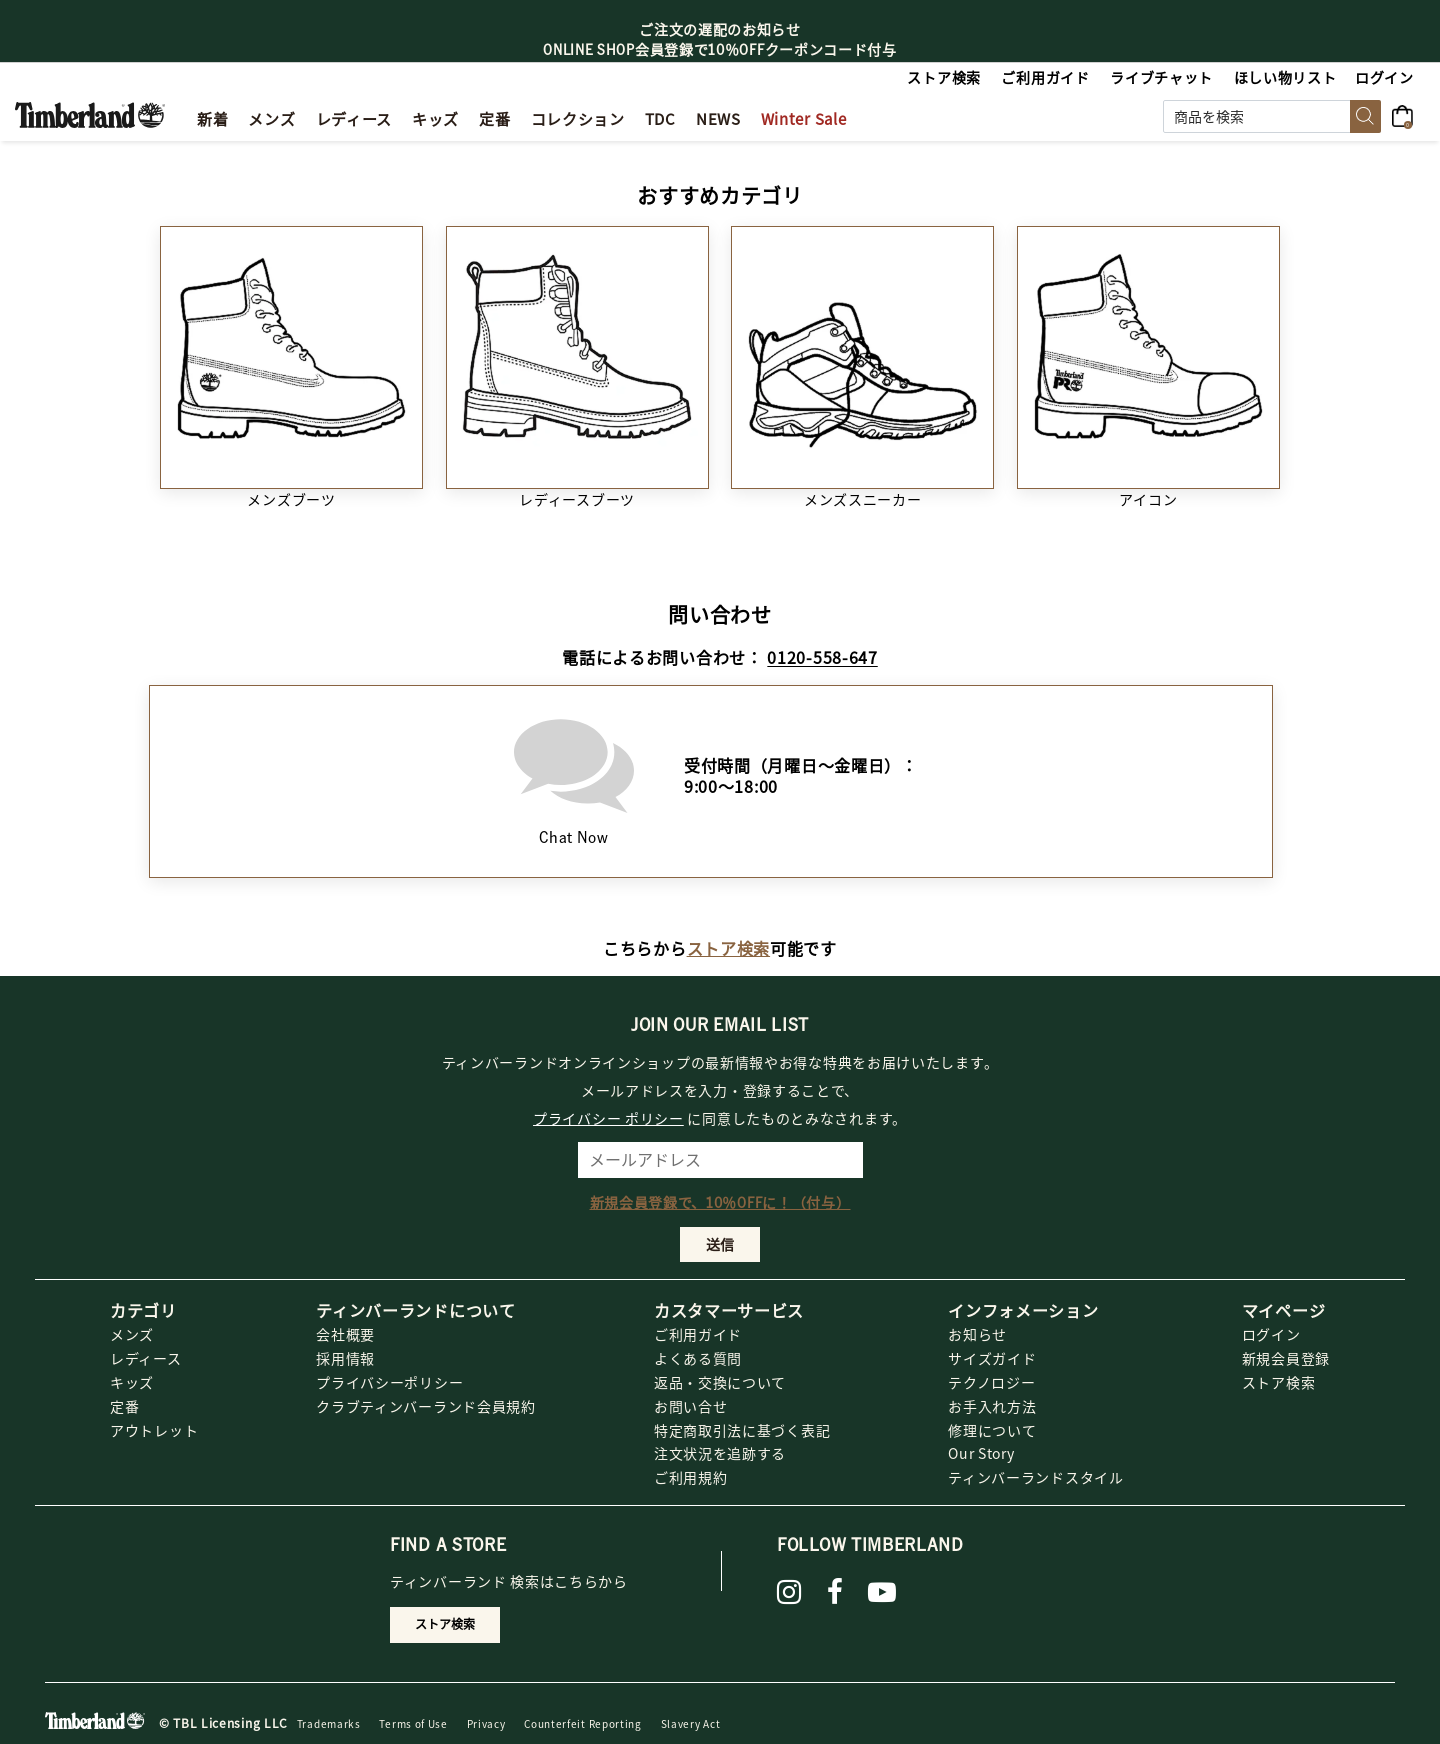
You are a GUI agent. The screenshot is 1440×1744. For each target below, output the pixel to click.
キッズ (132, 1382)
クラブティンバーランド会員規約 (426, 1406)
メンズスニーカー (863, 499)
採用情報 (345, 1358)
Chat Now (574, 776)
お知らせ (977, 1334)
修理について (992, 1430)
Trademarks (329, 1723)
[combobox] (1272, 116)
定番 (124, 1406)
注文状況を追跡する (720, 1453)
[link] (435, 116)
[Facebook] (835, 1592)
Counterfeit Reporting (583, 1723)
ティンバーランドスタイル (1035, 1477)
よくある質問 (698, 1358)
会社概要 (345, 1334)
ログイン (1271, 1334)
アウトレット (154, 1430)
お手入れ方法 (992, 1406)
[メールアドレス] (720, 1160)
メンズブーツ (291, 499)
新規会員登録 (1286, 1358)
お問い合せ (691, 1406)
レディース (146, 1358)
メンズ (132, 1334)
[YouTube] (882, 1592)
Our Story (981, 1453)
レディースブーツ (577, 499)
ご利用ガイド (698, 1334)
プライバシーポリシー (389, 1382)
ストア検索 (729, 948)
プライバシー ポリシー (608, 1118)
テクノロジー (991, 1382)
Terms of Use (413, 1723)
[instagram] (789, 1592)
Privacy (486, 1723)
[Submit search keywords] (1365, 116)
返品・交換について (720, 1382)
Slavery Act (691, 1723)
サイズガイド (992, 1358)
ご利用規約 (691, 1477)
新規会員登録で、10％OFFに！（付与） (720, 1202)
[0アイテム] (1408, 114)
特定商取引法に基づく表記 (742, 1430)
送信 (720, 1244)
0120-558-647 (822, 657)
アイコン (1148, 499)
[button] (1385, 77)
